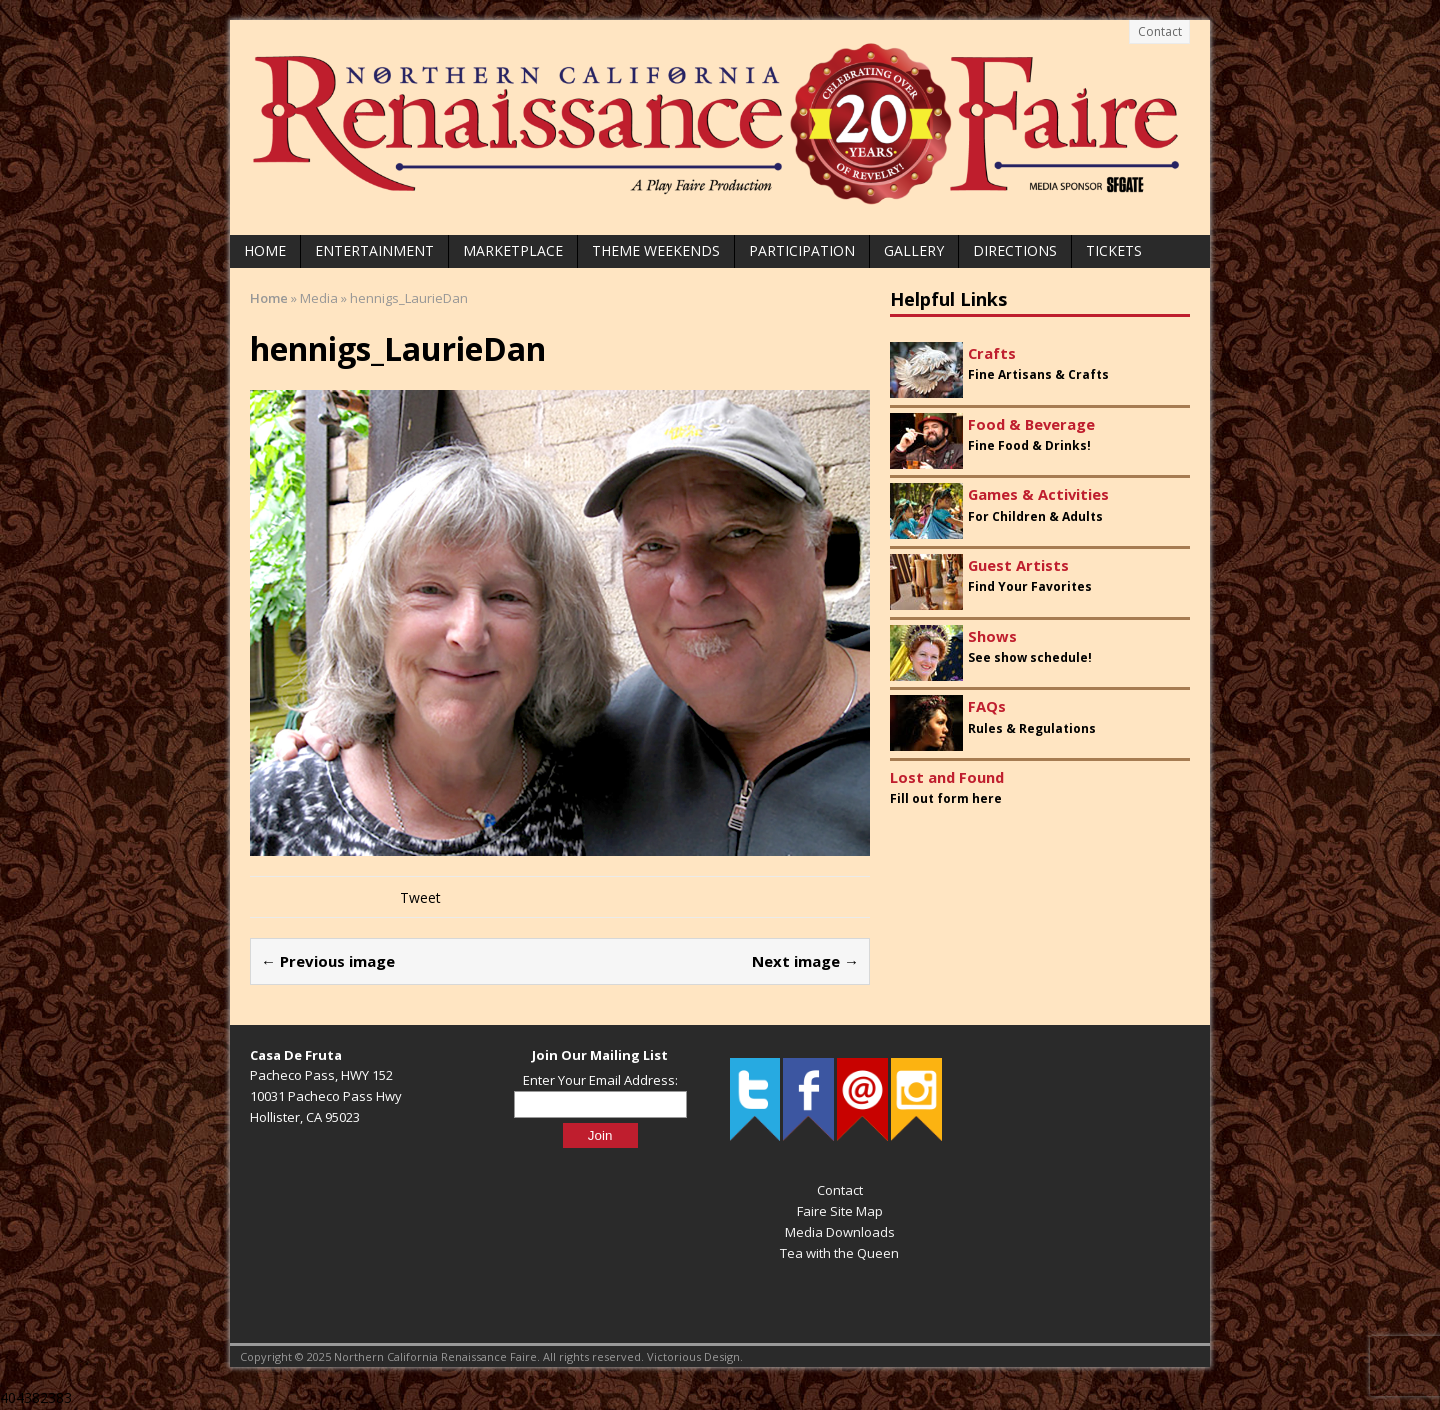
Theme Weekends (656, 250)
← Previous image (328, 961)
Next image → (805, 961)
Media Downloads (840, 1232)
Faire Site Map (840, 1211)
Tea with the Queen (839, 1253)
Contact (1160, 31)
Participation (802, 250)
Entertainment (374, 250)
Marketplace (513, 250)
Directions (1015, 250)
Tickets (1114, 250)
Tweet (420, 897)
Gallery (914, 250)
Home (265, 250)
